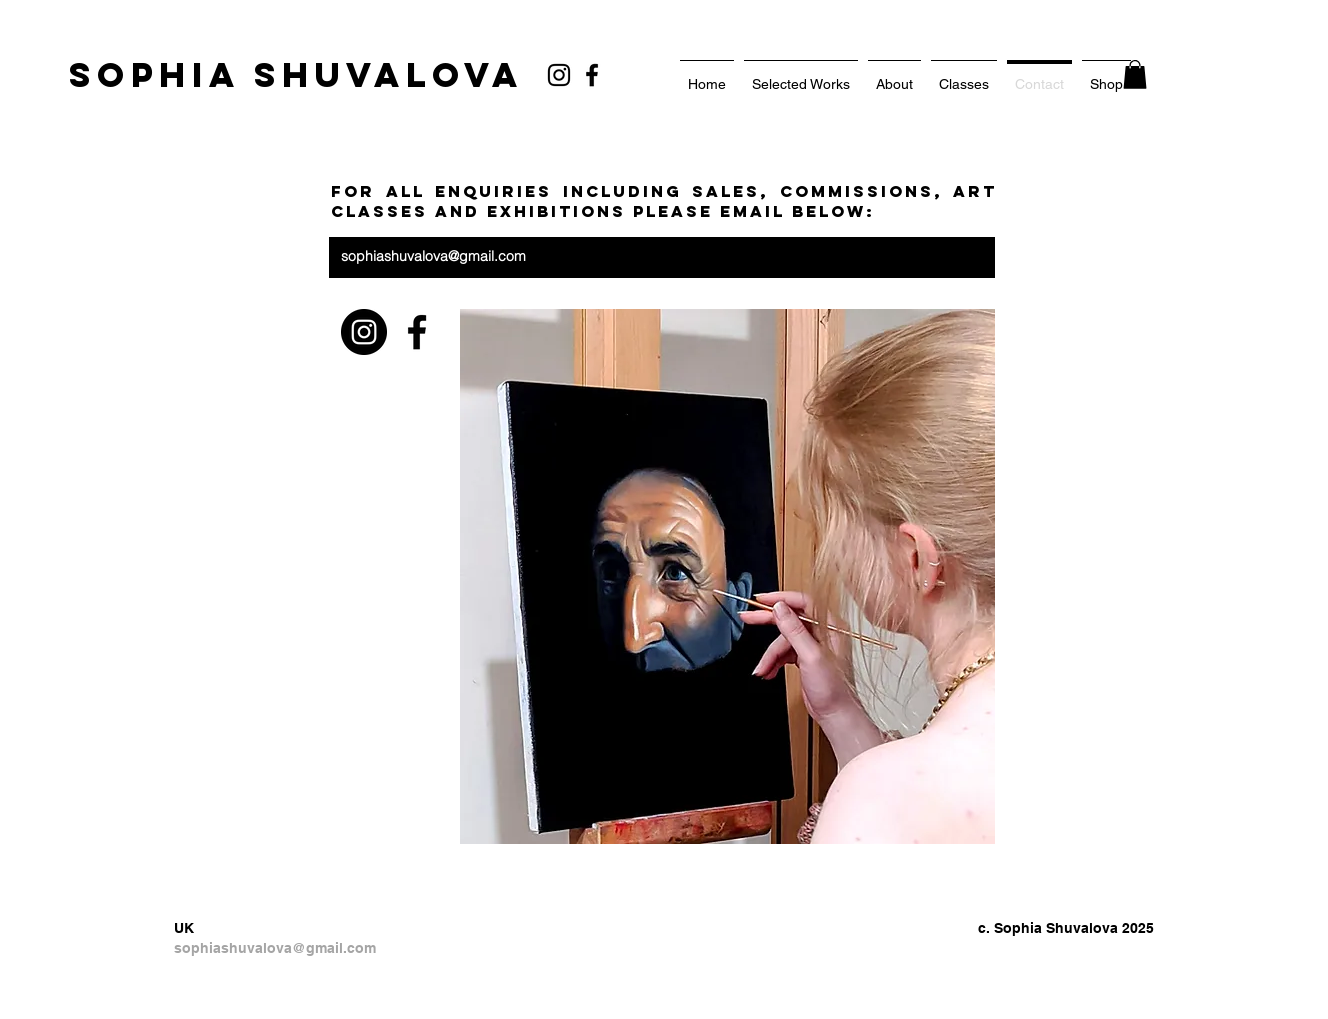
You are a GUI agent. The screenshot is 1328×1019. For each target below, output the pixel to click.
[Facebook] (592, 75)
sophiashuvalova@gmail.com (433, 256)
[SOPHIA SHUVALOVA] (296, 75)
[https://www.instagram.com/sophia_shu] (364, 332)
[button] (1135, 74)
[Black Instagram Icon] (559, 75)
